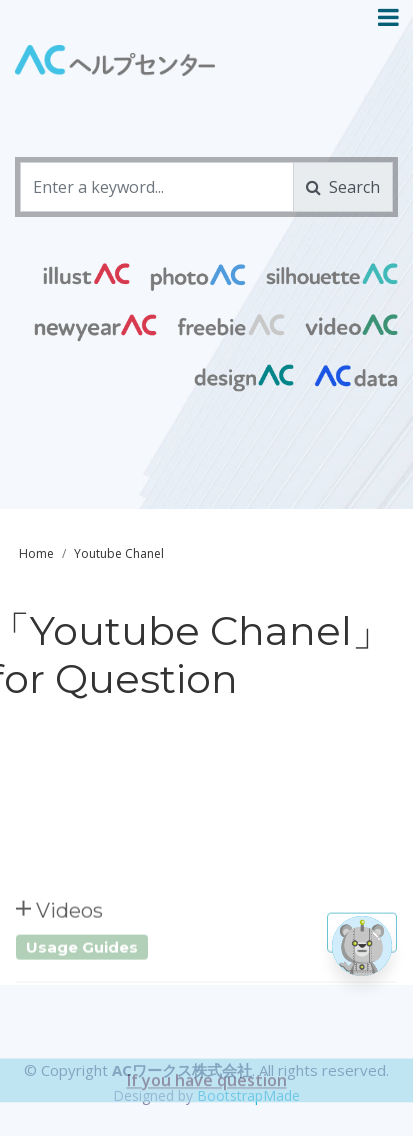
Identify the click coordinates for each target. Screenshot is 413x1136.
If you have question (207, 1104)
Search (343, 187)
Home (36, 553)
